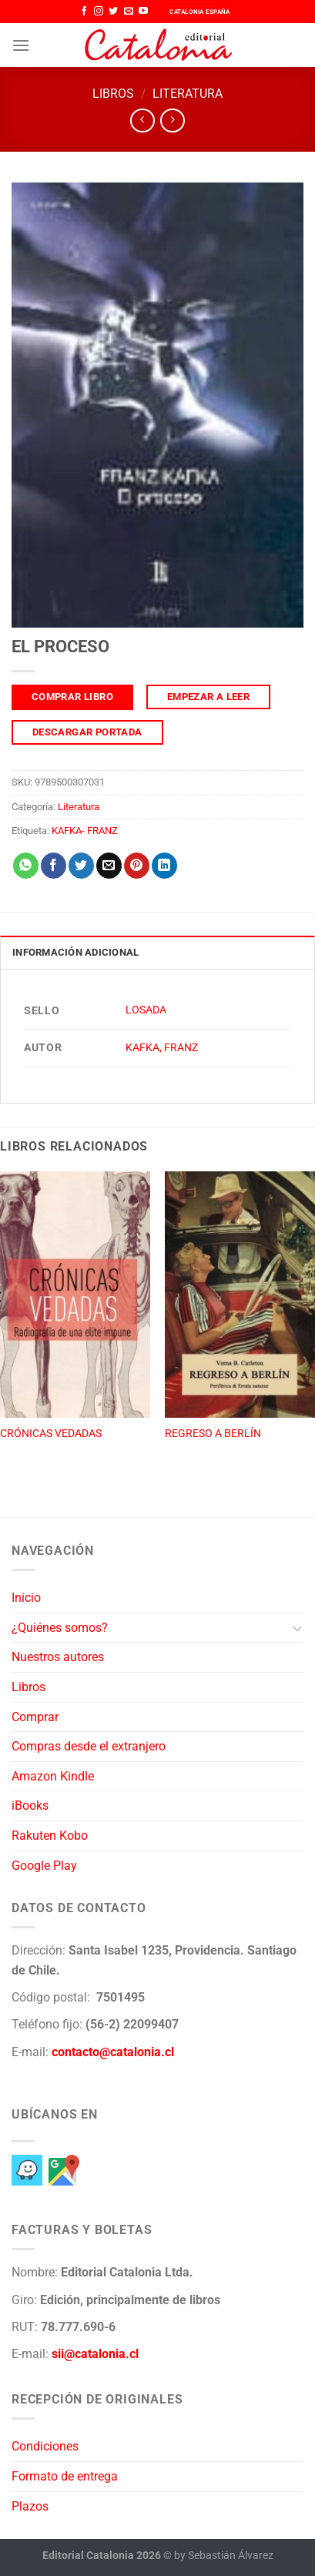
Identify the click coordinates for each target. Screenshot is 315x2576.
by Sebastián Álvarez (223, 2555)
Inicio (26, 1597)
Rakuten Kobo (50, 1835)
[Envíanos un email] (128, 11)
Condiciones (45, 2446)
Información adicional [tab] (75, 952)
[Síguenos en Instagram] (98, 11)
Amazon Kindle (53, 1776)
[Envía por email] (109, 866)
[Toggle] (297, 1628)
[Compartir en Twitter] (81, 866)
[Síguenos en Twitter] (113, 11)
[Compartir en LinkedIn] (164, 866)
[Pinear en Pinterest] (136, 866)
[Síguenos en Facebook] (84, 11)
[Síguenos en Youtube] (143, 11)
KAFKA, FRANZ (162, 1047)
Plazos (30, 2506)
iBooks (30, 1805)
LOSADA (146, 1010)
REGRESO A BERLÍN (213, 1433)
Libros (113, 93)
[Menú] (21, 45)
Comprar (35, 1717)
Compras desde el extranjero (89, 1746)
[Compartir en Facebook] (53, 866)
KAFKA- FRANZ (85, 830)
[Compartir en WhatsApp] (26, 866)
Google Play (44, 1865)
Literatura (187, 93)
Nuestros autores (58, 1657)
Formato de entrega (65, 2476)
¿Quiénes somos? (60, 1627)
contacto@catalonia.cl (113, 2052)
